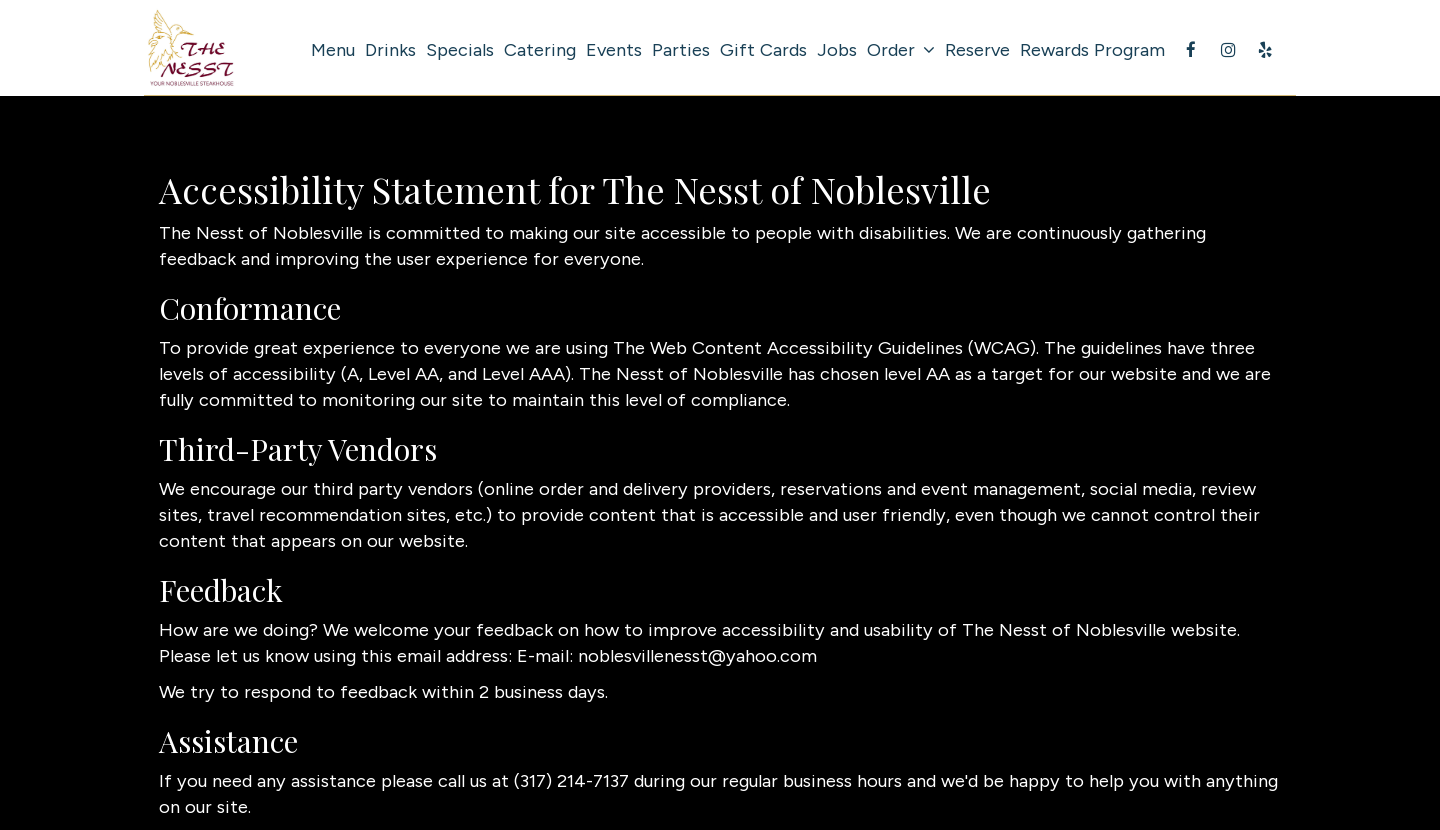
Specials (460, 50)
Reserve (977, 50)
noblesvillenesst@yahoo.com (697, 656)
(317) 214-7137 (571, 781)
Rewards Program (1092, 50)
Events (614, 50)
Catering (540, 50)
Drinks (390, 50)
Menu (333, 50)
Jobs (837, 50)
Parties (681, 50)
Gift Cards (763, 50)
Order (901, 50)
